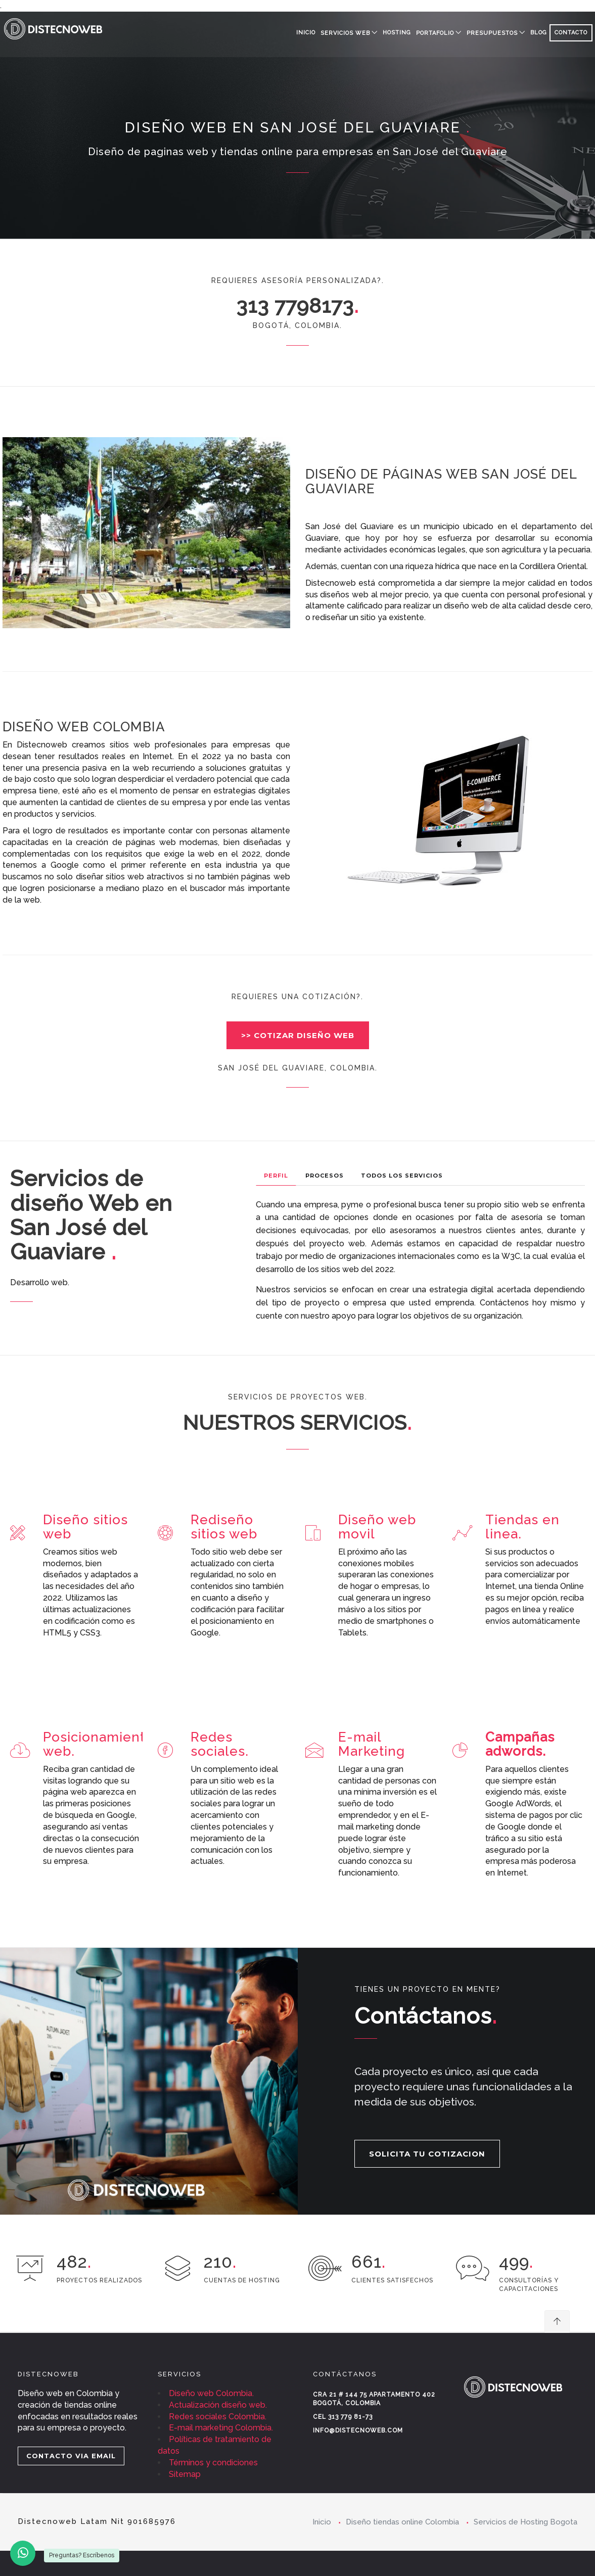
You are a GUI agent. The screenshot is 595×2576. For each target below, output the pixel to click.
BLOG (538, 32)
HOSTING (397, 32)
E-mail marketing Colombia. (221, 2427)
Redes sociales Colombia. (217, 2416)
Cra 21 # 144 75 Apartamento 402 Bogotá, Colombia (374, 2399)
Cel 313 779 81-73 (343, 2416)
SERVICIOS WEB (345, 33)
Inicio (305, 32)
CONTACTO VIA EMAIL (71, 2456)
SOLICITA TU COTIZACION (427, 2154)
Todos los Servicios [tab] (402, 1175)
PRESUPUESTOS (492, 33)
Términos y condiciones (213, 2462)
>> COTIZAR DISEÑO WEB (297, 1035)
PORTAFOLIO (435, 33)
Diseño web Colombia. (211, 2393)
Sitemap (185, 2474)
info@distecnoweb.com (358, 2430)
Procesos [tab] (324, 1175)
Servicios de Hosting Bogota (525, 2521)
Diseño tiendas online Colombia (402, 2521)
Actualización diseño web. (218, 2405)
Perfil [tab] (276, 1175)
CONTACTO (571, 32)
